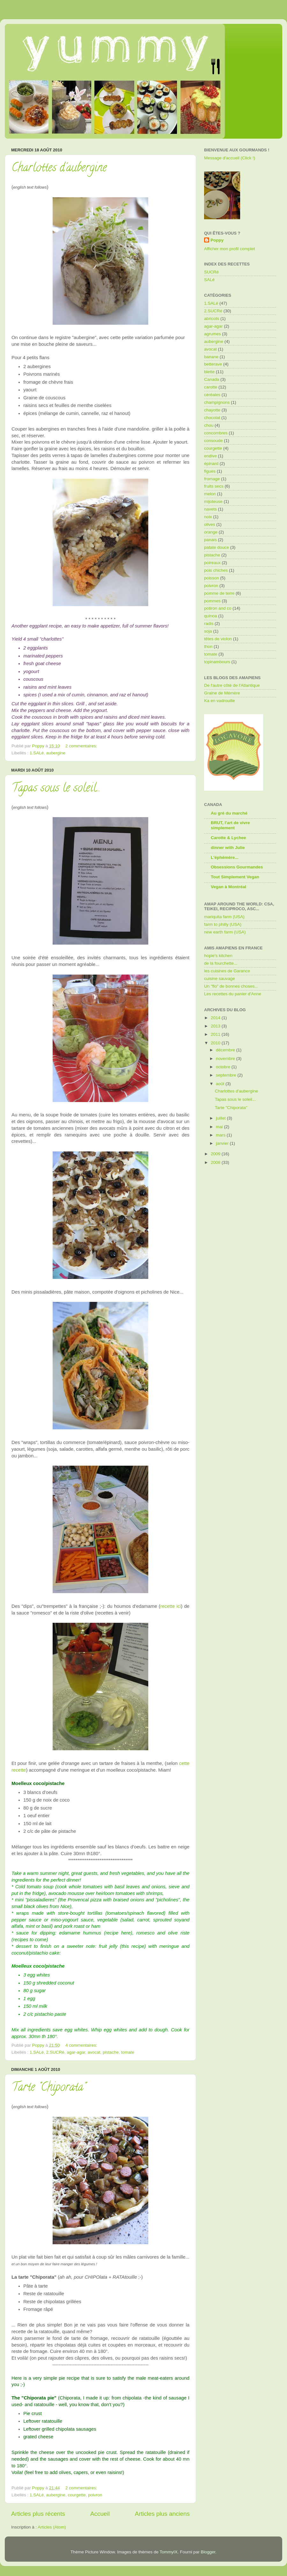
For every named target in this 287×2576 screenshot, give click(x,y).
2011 (216, 1034)
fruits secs (214, 486)
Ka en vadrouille (219, 700)
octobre (224, 1066)
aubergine (55, 753)
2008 (216, 1162)
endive (210, 456)
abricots (211, 318)
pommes (212, 601)
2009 (216, 1153)
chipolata (131, 2397)
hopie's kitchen (218, 955)
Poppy (217, 240)
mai (220, 1126)
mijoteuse (213, 501)
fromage (212, 478)
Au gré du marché (229, 813)
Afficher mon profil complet (229, 248)
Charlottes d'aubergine (59, 169)
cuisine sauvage (219, 978)
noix (208, 516)
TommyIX (169, 2552)
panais (210, 539)
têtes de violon (218, 638)
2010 (216, 1043)
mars (221, 1135)
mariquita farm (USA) (224, 916)
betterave (213, 364)
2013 (216, 1026)
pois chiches (216, 570)
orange (210, 532)
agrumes (212, 333)
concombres (216, 433)
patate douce (216, 547)
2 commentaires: (82, 746)
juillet (221, 1118)
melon (210, 493)
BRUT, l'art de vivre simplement (230, 825)
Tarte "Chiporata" (48, 2088)
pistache (111, 2052)
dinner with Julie (228, 847)
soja (208, 631)
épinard (211, 463)
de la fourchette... (220, 963)
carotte (210, 387)
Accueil (100, 2513)
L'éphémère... (225, 857)
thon (208, 646)
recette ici (170, 1606)
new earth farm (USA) (225, 932)
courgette (76, 2495)
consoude (213, 440)
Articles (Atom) (52, 2527)
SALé (209, 279)
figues (210, 471)
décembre (226, 1050)
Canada (211, 379)
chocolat (212, 417)
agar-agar (76, 2052)
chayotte (212, 410)
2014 (216, 1017)
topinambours (217, 661)
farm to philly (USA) (222, 924)
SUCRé (211, 272)
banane (211, 356)
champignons (217, 402)
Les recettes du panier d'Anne (232, 993)
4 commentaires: (82, 2045)
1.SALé (37, 753)
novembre (226, 1058)
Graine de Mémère (222, 693)
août (220, 1083)
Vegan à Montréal (228, 886)
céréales (212, 394)
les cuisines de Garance (227, 971)
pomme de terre (219, 593)
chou (208, 425)
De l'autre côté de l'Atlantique (232, 685)
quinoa (210, 615)
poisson (211, 578)
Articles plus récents (38, 2513)
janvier (223, 1143)
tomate (127, 2052)
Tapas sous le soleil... (55, 789)
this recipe (132, 1946)
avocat (94, 2052)
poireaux (212, 562)
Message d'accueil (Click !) (229, 158)
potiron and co (218, 608)
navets (210, 509)
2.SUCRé (55, 2052)
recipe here (118, 1932)
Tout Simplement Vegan (235, 876)
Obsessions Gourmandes (237, 867)
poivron (95, 2495)
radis (208, 623)
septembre (227, 1075)
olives (209, 524)
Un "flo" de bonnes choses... (231, 986)
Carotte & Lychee (228, 837)
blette (209, 371)
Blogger (208, 2552)
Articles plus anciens (162, 2513)
